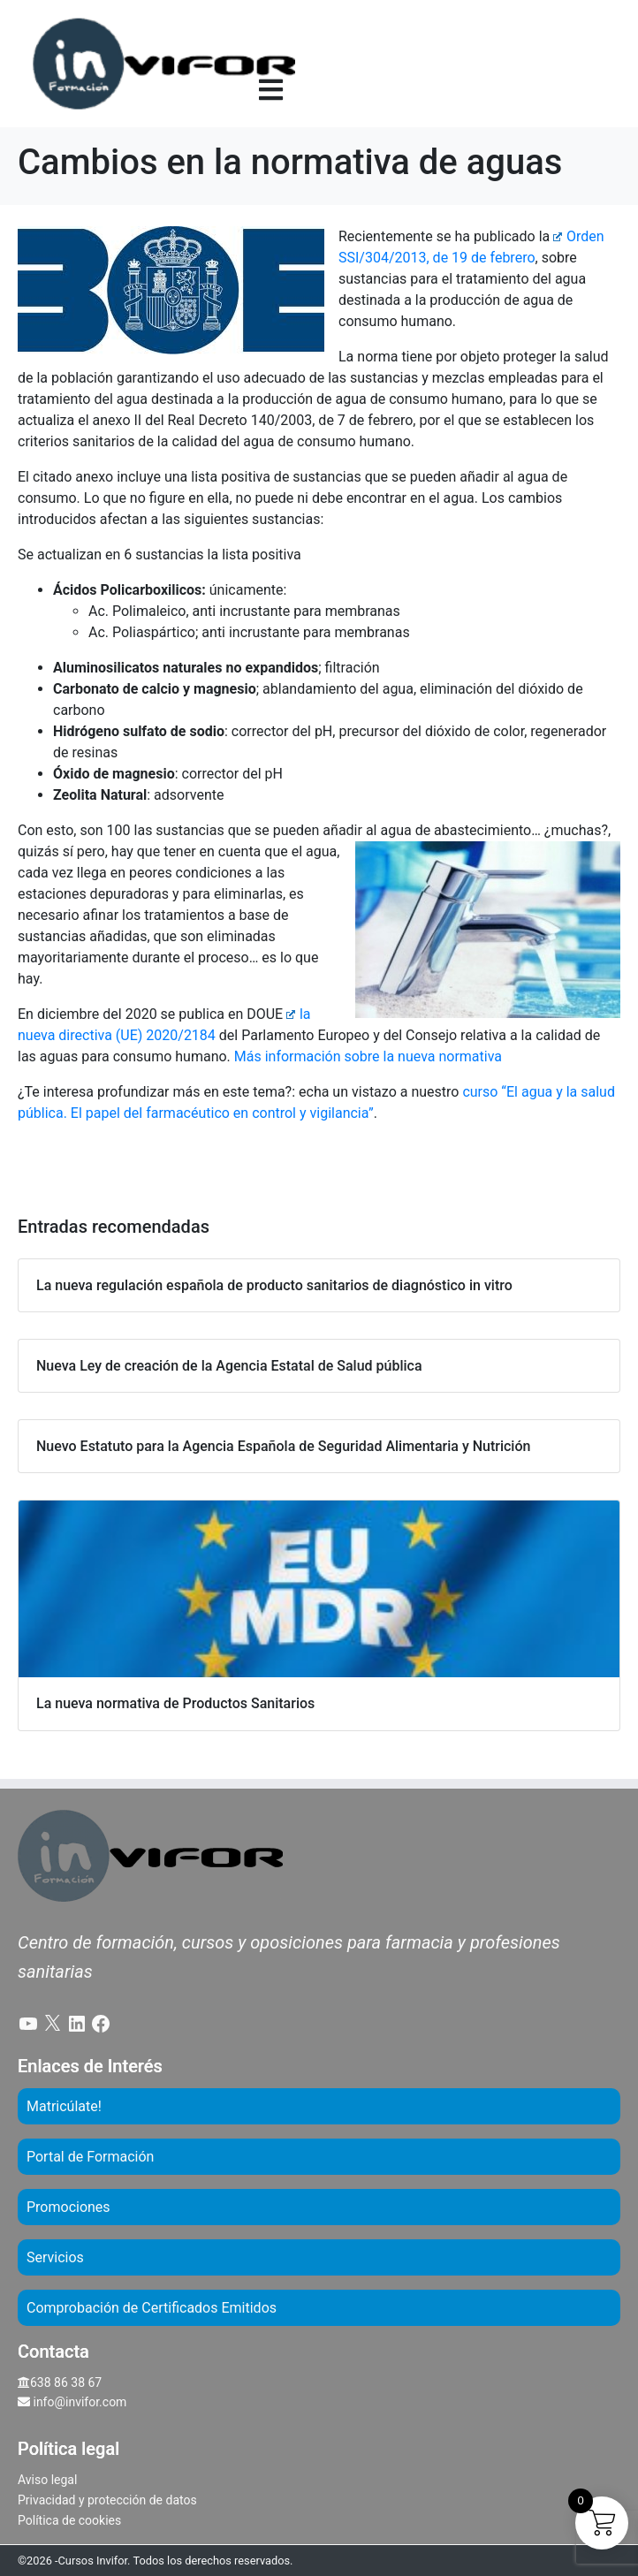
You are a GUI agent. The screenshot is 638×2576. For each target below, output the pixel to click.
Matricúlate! (64, 2106)
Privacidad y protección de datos (107, 2500)
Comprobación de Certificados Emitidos (152, 2307)
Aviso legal (47, 2480)
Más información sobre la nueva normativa (368, 1056)
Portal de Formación (90, 2156)
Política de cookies (69, 2520)
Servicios (55, 2257)
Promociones (68, 2207)
